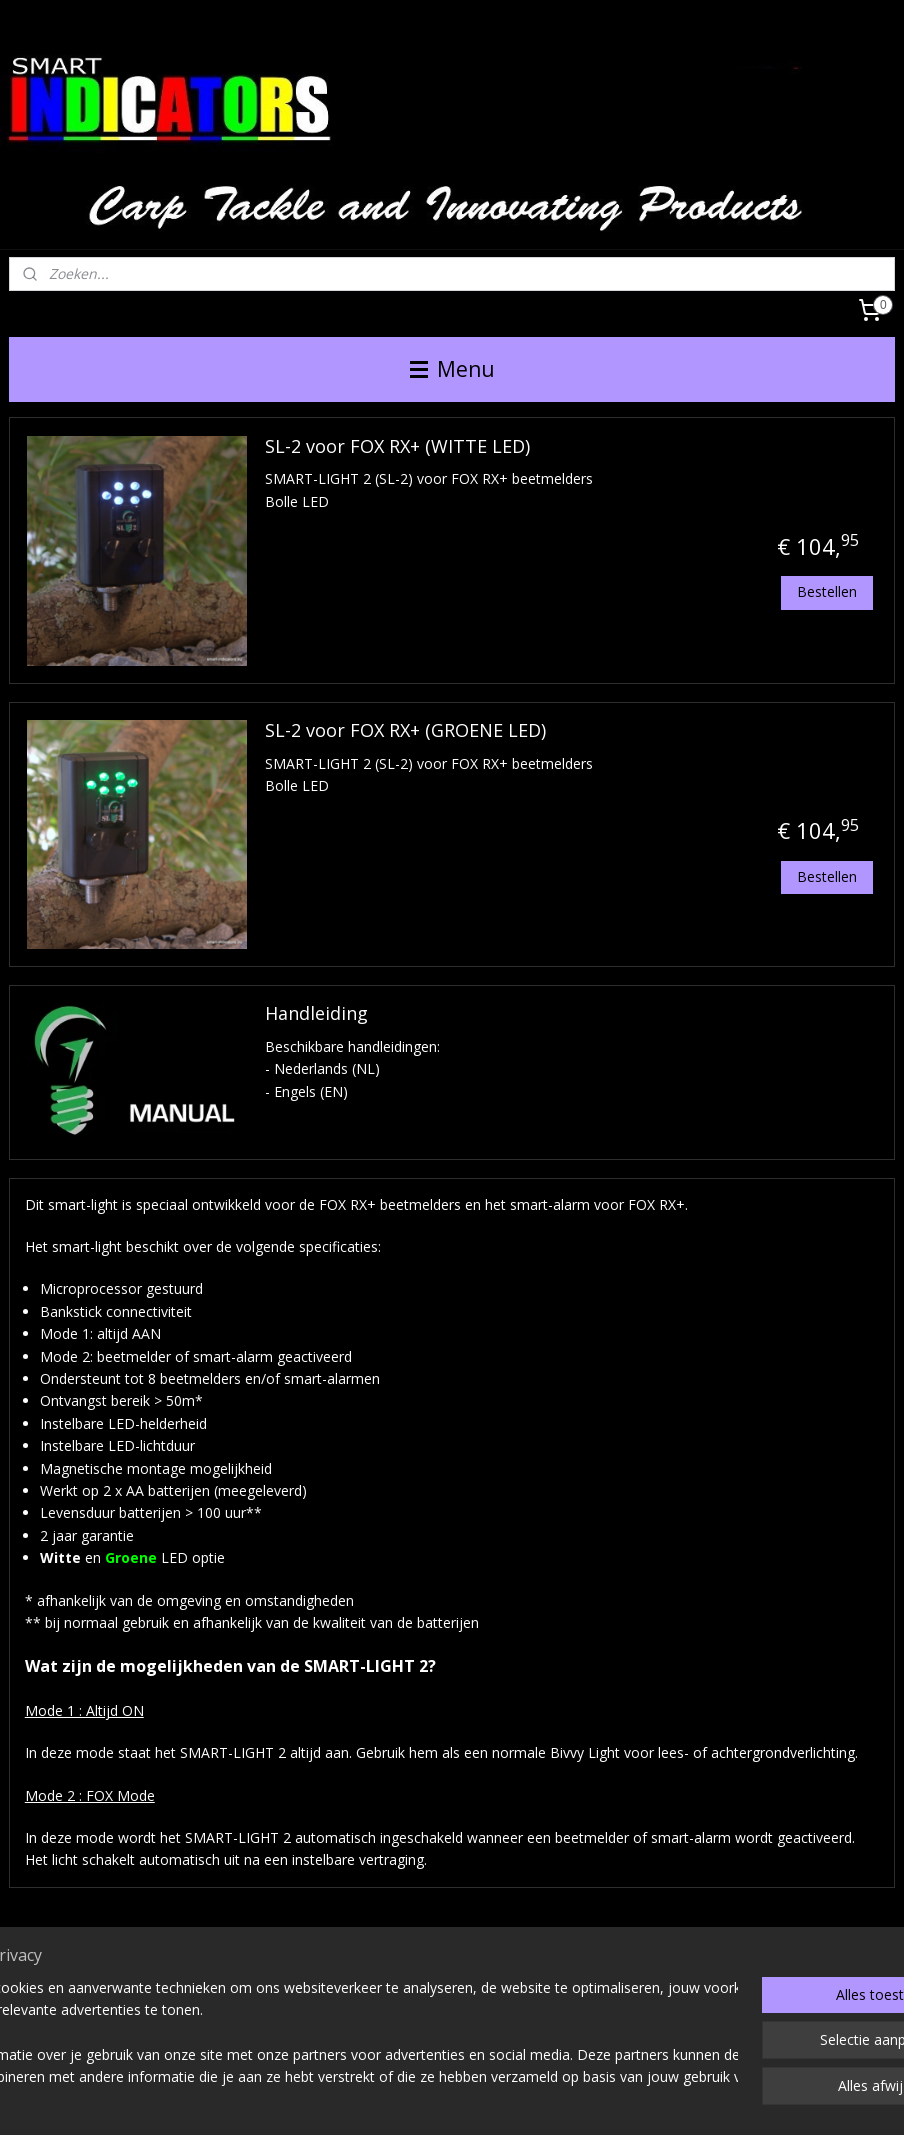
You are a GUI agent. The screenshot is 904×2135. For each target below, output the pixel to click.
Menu (452, 369)
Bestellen (827, 591)
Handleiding (316, 1014)
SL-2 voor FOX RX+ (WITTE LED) (397, 447)
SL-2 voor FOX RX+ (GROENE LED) (405, 731)
